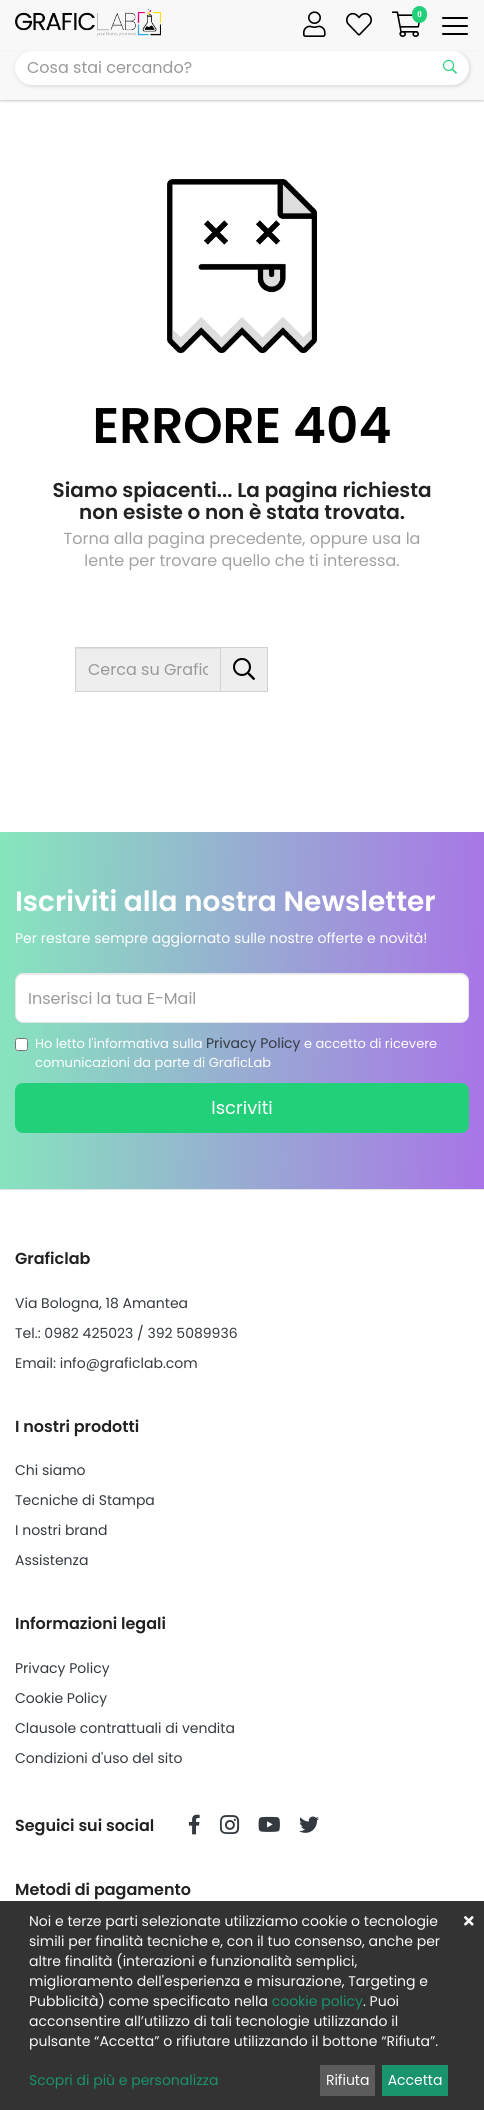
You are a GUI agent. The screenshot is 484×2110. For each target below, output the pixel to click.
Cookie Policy (61, 1698)
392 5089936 (192, 1333)
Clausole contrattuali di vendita (125, 1728)
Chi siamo (50, 1470)
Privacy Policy (253, 1043)
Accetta (415, 2080)
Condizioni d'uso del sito (98, 1758)
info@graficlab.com (129, 1363)
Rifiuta (348, 2080)
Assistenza (51, 1560)
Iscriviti (241, 1107)
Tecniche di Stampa (85, 1500)
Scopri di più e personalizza (123, 2080)
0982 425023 (88, 1333)
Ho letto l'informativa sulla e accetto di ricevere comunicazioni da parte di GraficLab (236, 1052)
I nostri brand (61, 1530)
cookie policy (317, 2001)
